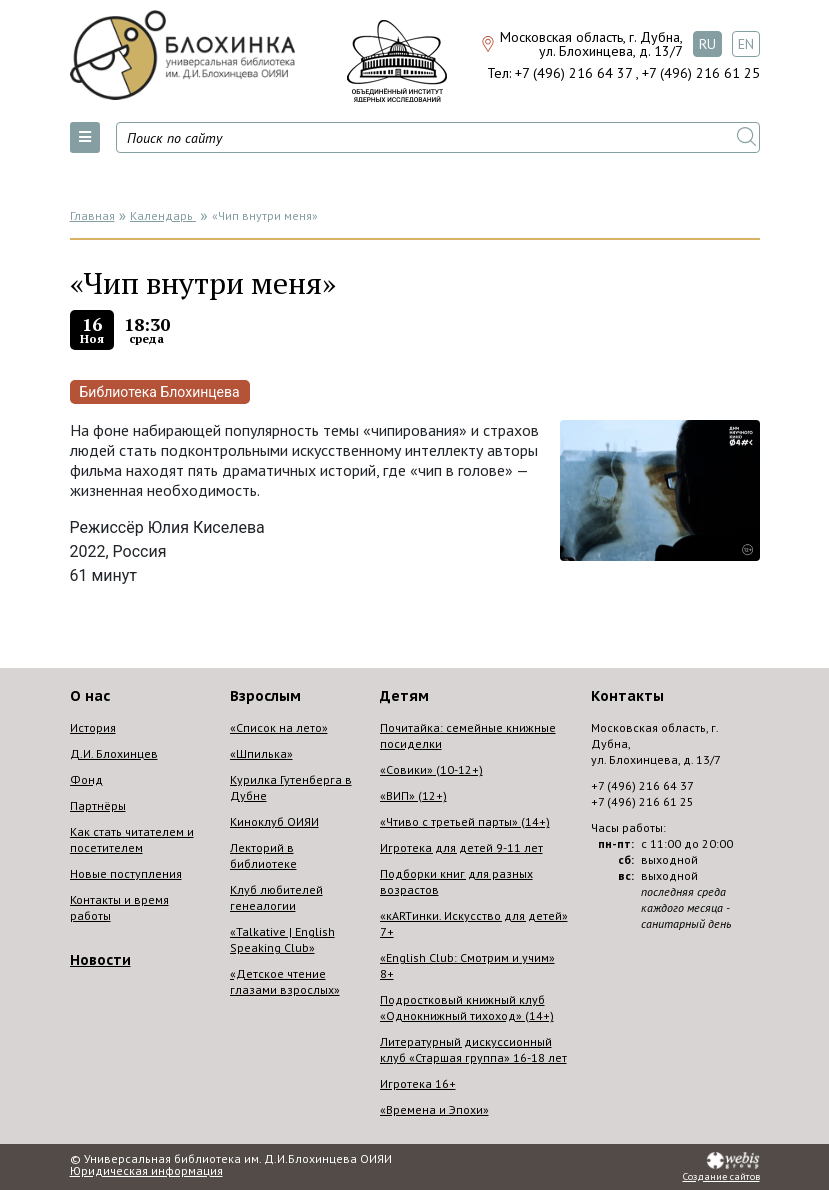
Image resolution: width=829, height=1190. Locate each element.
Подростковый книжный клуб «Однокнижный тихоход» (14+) (467, 1007)
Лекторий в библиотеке (263, 855)
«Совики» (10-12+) (431, 769)
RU (707, 44)
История (93, 727)
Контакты (627, 696)
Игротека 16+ (418, 1083)
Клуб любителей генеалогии (276, 897)
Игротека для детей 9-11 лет (461, 847)
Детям (404, 696)
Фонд (86, 779)
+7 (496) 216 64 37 (573, 73)
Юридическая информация (146, 1171)
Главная (92, 215)
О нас (90, 696)
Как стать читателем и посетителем (132, 839)
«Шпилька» (261, 753)
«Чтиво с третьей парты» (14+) (465, 821)
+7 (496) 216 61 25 (701, 73)
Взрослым (265, 696)
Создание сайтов (721, 1177)
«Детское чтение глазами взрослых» (285, 981)
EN (746, 44)
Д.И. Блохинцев (114, 753)
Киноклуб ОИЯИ (274, 821)
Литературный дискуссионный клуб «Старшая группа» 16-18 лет (473, 1049)
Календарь (163, 215)
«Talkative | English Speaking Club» (282, 939)
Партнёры (98, 805)
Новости (100, 960)
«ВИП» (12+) (413, 795)
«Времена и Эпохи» (434, 1109)
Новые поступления (126, 873)
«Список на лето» (279, 727)
